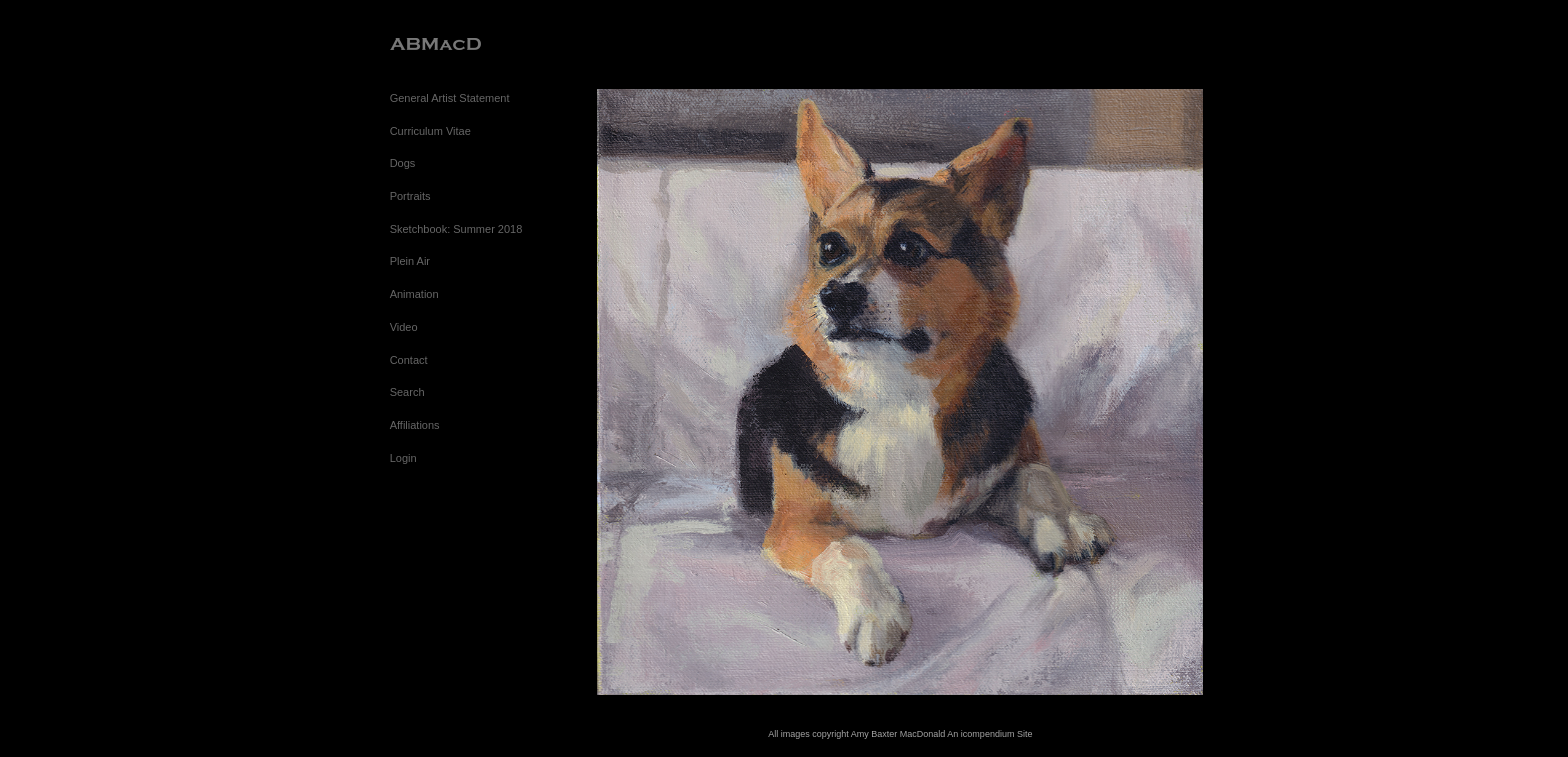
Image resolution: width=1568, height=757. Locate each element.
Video (404, 327)
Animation (414, 294)
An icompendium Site (989, 734)
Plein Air (410, 261)
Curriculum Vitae (430, 131)
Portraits (410, 196)
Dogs (403, 163)
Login (403, 458)
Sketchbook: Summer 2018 (456, 229)
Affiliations (415, 425)
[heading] (440, 44)
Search (407, 392)
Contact (409, 360)
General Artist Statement (450, 98)
